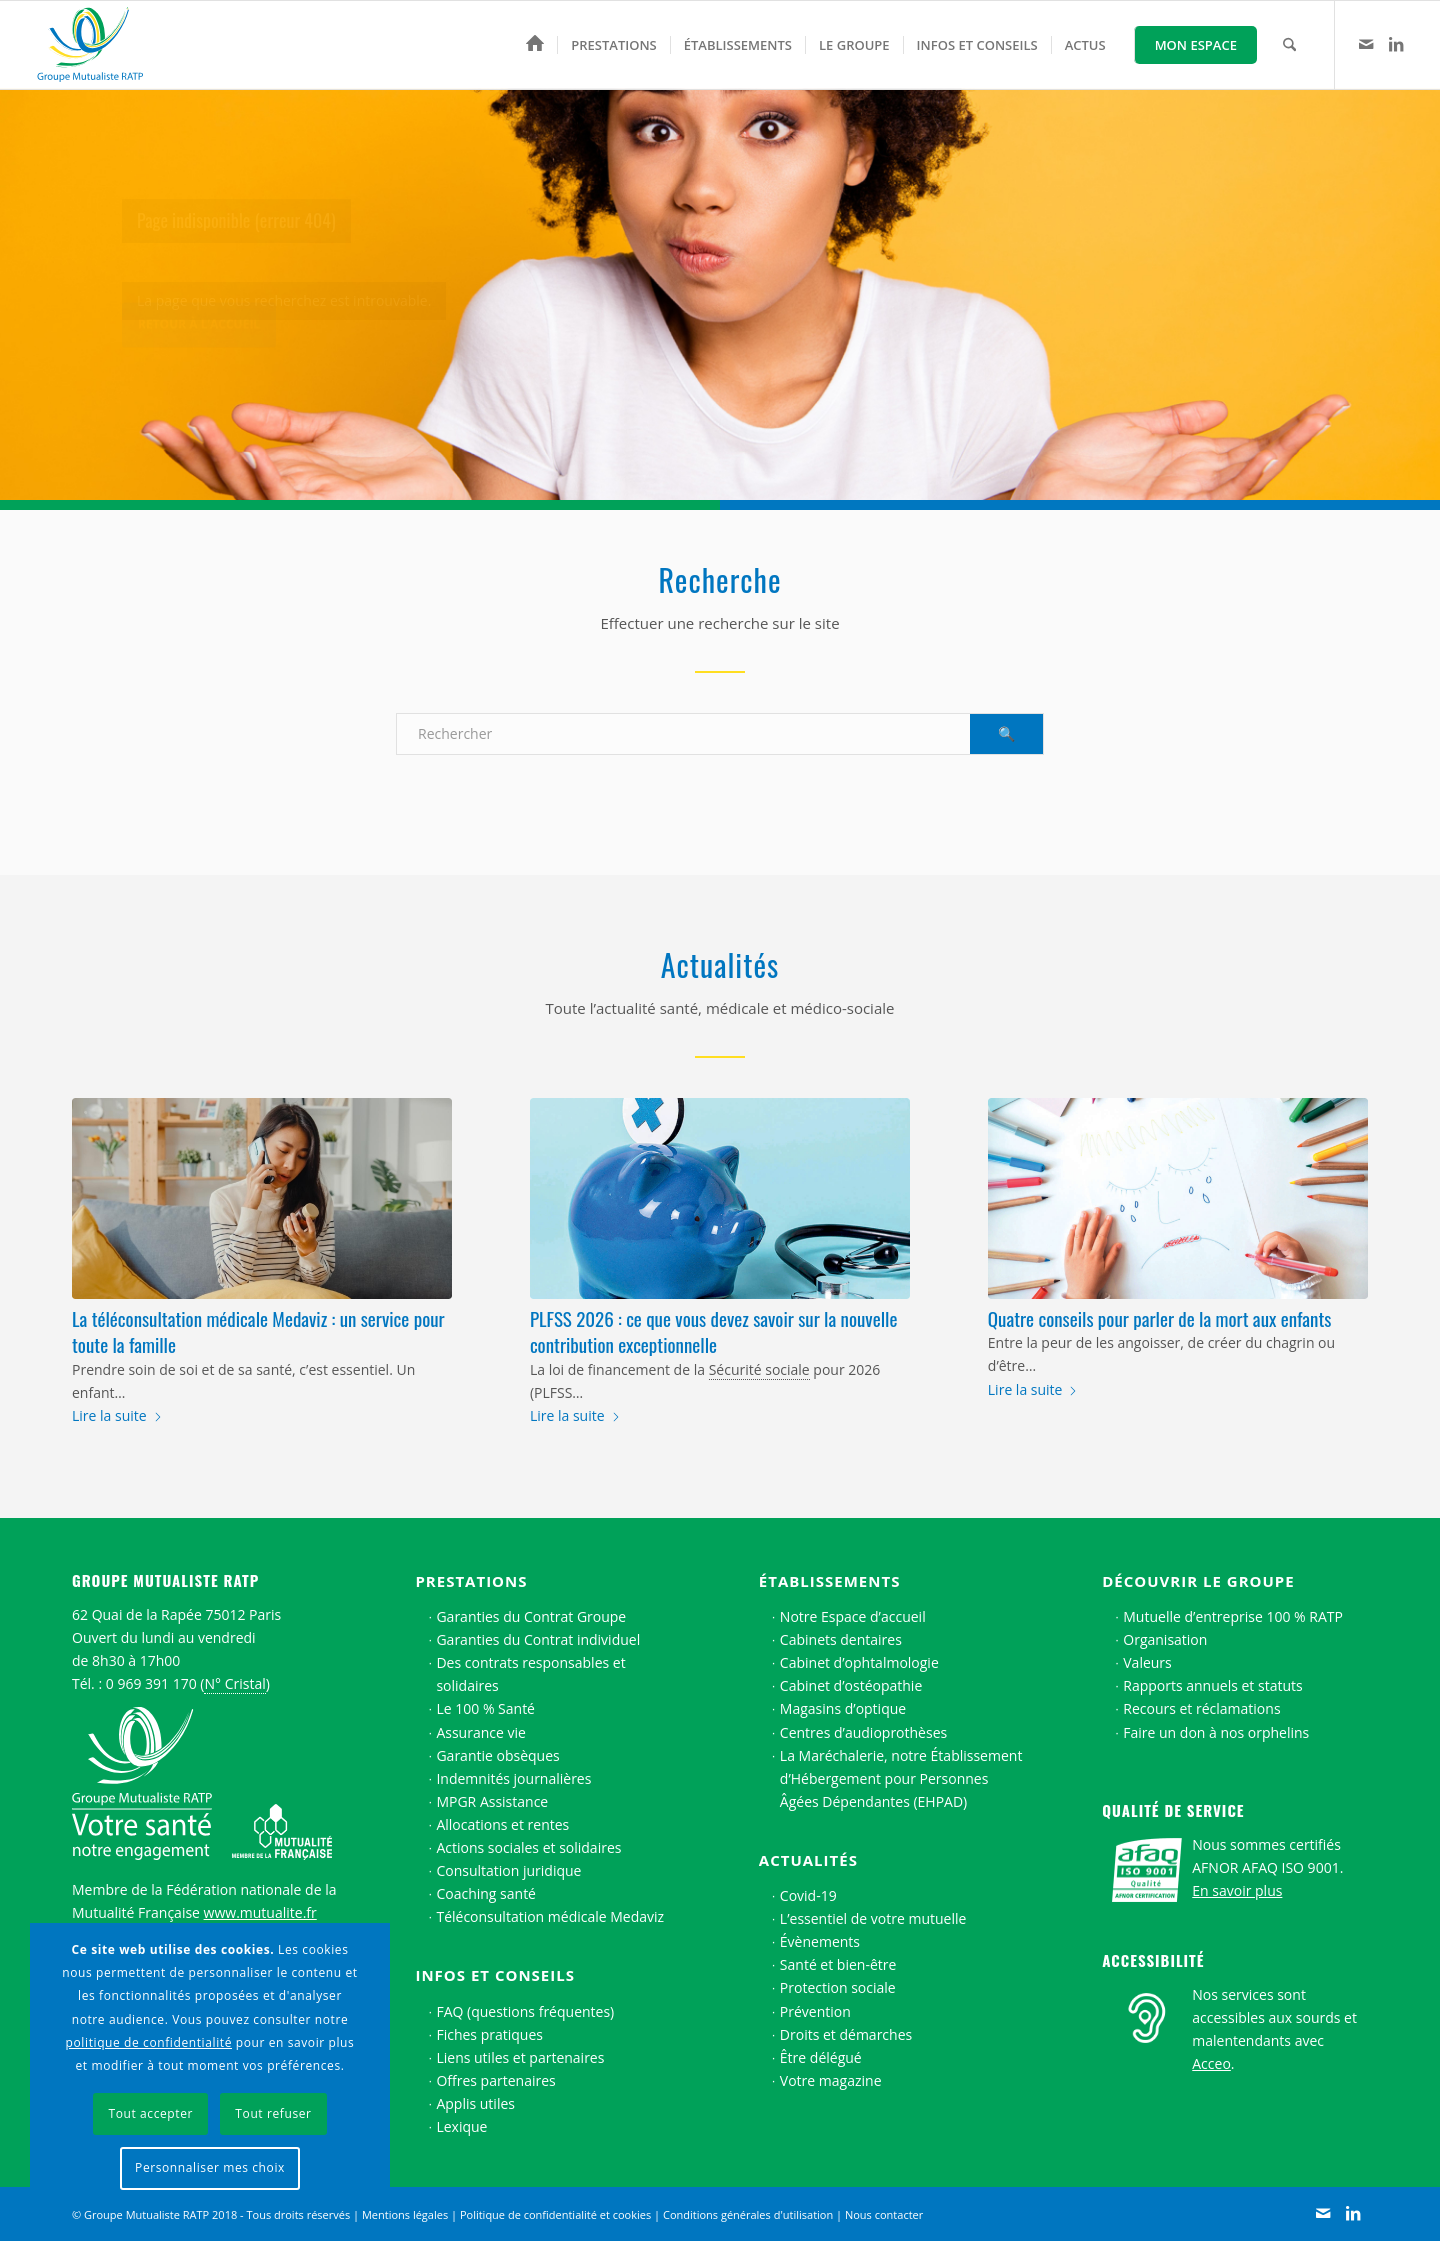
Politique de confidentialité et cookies (555, 2214)
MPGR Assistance (492, 1801)
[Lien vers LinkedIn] (1396, 44)
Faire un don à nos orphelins (1216, 1732)
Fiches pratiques (489, 2034)
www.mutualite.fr (260, 1912)
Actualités (808, 1860)
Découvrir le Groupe (1198, 1581)
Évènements (820, 1941)
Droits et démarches (846, 2034)
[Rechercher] (1289, 45)
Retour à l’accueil (199, 335)
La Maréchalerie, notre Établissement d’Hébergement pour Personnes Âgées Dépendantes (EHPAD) (901, 1778)
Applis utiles (475, 2103)
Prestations (471, 1581)
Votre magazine (831, 2080)
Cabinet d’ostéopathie (851, 1685)
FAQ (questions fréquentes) (525, 2011)
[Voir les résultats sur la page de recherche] (1006, 734)
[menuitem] (535, 45)
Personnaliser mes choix (210, 2167)
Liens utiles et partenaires (520, 2057)
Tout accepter (150, 2113)
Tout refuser (273, 2113)
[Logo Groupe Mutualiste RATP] (99, 45)
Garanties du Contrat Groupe (531, 1616)
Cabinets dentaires (841, 1639)
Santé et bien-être (838, 1964)
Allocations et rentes (502, 1824)
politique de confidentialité (149, 2042)
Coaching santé (486, 1893)
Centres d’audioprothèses (863, 1732)
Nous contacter (884, 2214)
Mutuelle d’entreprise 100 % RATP (1233, 1616)
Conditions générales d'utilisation (748, 2214)
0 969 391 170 (151, 1683)
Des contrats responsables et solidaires (530, 1674)
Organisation (1165, 1639)
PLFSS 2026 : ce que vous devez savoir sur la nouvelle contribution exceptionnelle (713, 1331)
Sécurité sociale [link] (759, 1369)
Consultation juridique (508, 1870)
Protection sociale (838, 1987)
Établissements (830, 1581)
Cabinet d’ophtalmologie (859, 1662)
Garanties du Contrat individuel (538, 1639)
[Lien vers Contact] (1366, 44)
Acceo (1211, 2063)
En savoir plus (1237, 1890)
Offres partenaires (495, 2080)
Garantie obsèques (497, 1755)
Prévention (815, 2011)
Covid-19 (808, 1895)
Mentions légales (405, 2214)
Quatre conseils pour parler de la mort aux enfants (1160, 1318)
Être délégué (821, 2057)
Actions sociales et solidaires (528, 1847)
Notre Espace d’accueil (853, 1616)
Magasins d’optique (843, 1708)
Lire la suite (117, 1415)
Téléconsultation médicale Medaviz (550, 1916)
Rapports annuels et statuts (1212, 1685)
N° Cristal (234, 1683)
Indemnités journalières (513, 1778)
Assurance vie (480, 1732)
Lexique (461, 2126)
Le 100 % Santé (485, 1708)
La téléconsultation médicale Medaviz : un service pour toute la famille (258, 1331)
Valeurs (1147, 1662)
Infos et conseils (495, 1975)
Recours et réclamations (1201, 1708)
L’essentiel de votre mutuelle (873, 1918)
